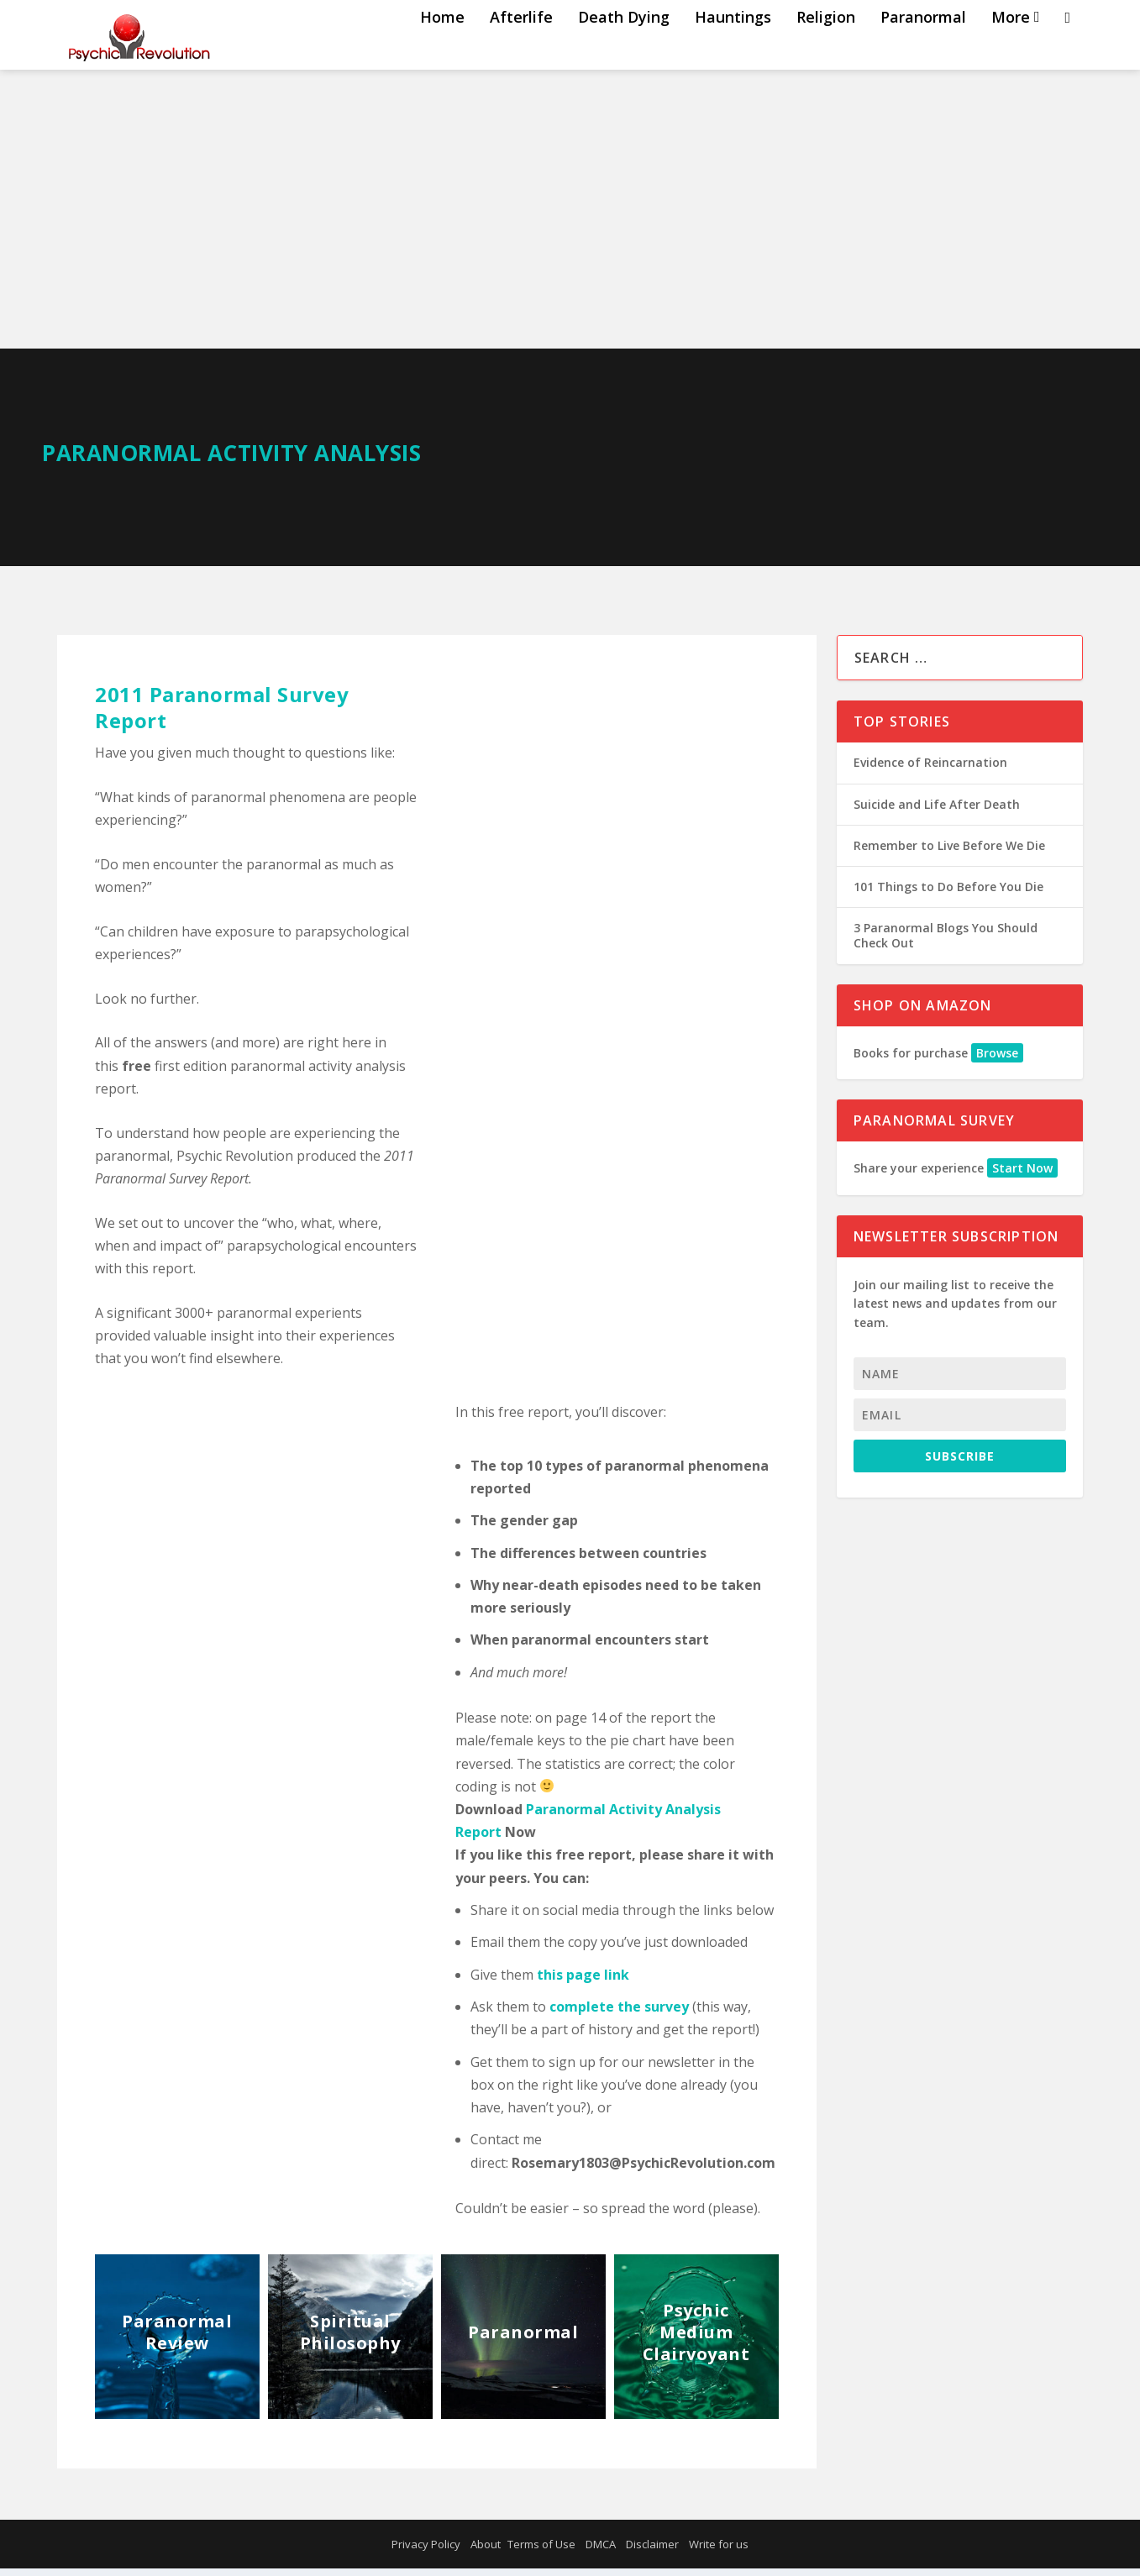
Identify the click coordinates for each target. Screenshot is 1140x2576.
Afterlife (521, 52)
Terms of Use (541, 2551)
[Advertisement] (570, 230)
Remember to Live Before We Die (949, 853)
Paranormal (923, 52)
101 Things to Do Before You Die (948, 894)
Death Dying (624, 52)
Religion (825, 52)
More (1010, 52)
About (485, 2551)
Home (442, 52)
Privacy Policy (425, 2551)
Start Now (1022, 1175)
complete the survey (619, 2014)
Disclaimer (652, 2551)
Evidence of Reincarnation (930, 770)
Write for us (719, 2551)
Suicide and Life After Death (937, 812)
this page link (583, 1982)
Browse (997, 1060)
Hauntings (733, 52)
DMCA (601, 2551)
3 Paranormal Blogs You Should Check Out (946, 942)
